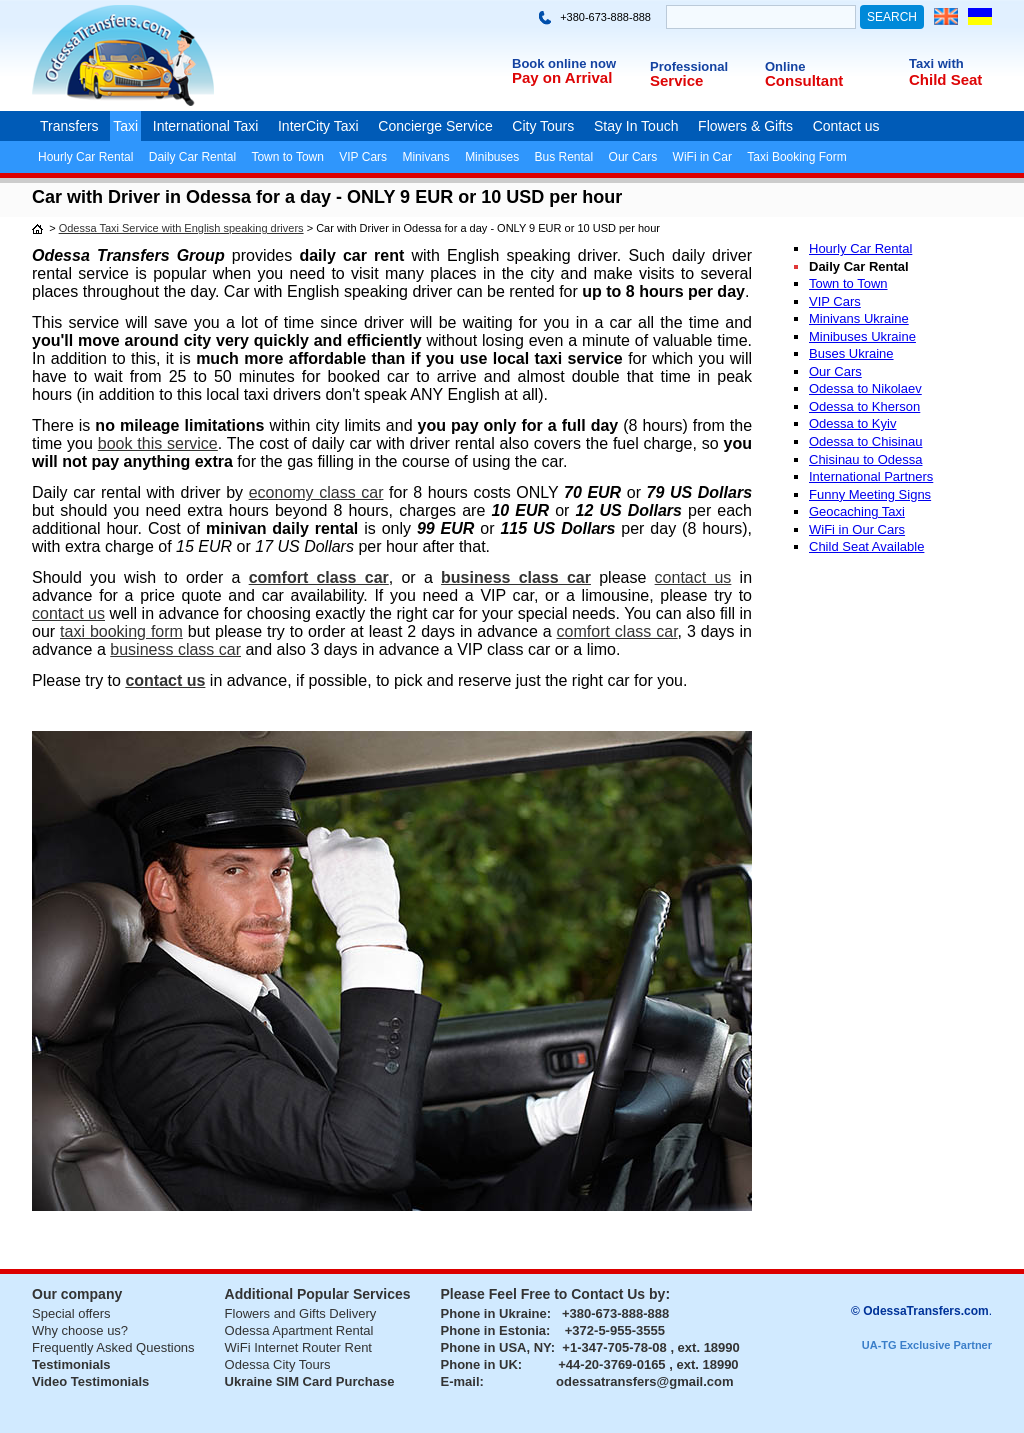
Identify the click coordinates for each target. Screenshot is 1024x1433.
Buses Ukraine (851, 353)
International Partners (871, 476)
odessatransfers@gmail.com (644, 1381)
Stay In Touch (636, 126)
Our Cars (633, 157)
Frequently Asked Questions (113, 1347)
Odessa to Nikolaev (865, 388)
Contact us (846, 126)
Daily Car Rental (192, 157)
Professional (689, 66)
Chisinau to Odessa (865, 459)
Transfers (69, 126)
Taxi (125, 126)
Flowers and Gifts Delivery (301, 1313)
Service (676, 80)
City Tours (543, 126)
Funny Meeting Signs (870, 494)
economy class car (316, 492)
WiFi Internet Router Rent (298, 1347)
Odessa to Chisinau (865, 441)
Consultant (804, 80)
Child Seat (945, 79)
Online (785, 66)
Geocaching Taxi (857, 511)
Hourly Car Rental (85, 157)
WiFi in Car (702, 157)
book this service (158, 443)
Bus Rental (564, 157)
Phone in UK (479, 1364)
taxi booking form (121, 631)
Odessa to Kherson (864, 406)
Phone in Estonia (493, 1330)
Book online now (564, 63)
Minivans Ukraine (859, 318)
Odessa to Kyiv (852, 423)
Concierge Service (435, 126)
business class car (516, 577)
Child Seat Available (866, 546)
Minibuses (492, 157)
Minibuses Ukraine (862, 336)
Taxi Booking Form (796, 157)
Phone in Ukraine (494, 1313)
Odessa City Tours (278, 1364)
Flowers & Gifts (745, 126)
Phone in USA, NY (496, 1347)
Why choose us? (80, 1330)
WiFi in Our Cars (857, 529)
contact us (693, 577)
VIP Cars (363, 157)
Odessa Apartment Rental (299, 1330)
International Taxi (206, 126)
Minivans (425, 157)
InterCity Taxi (318, 126)
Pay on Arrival (562, 77)
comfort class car (319, 577)
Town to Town (287, 157)
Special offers (71, 1313)
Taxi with (936, 63)
